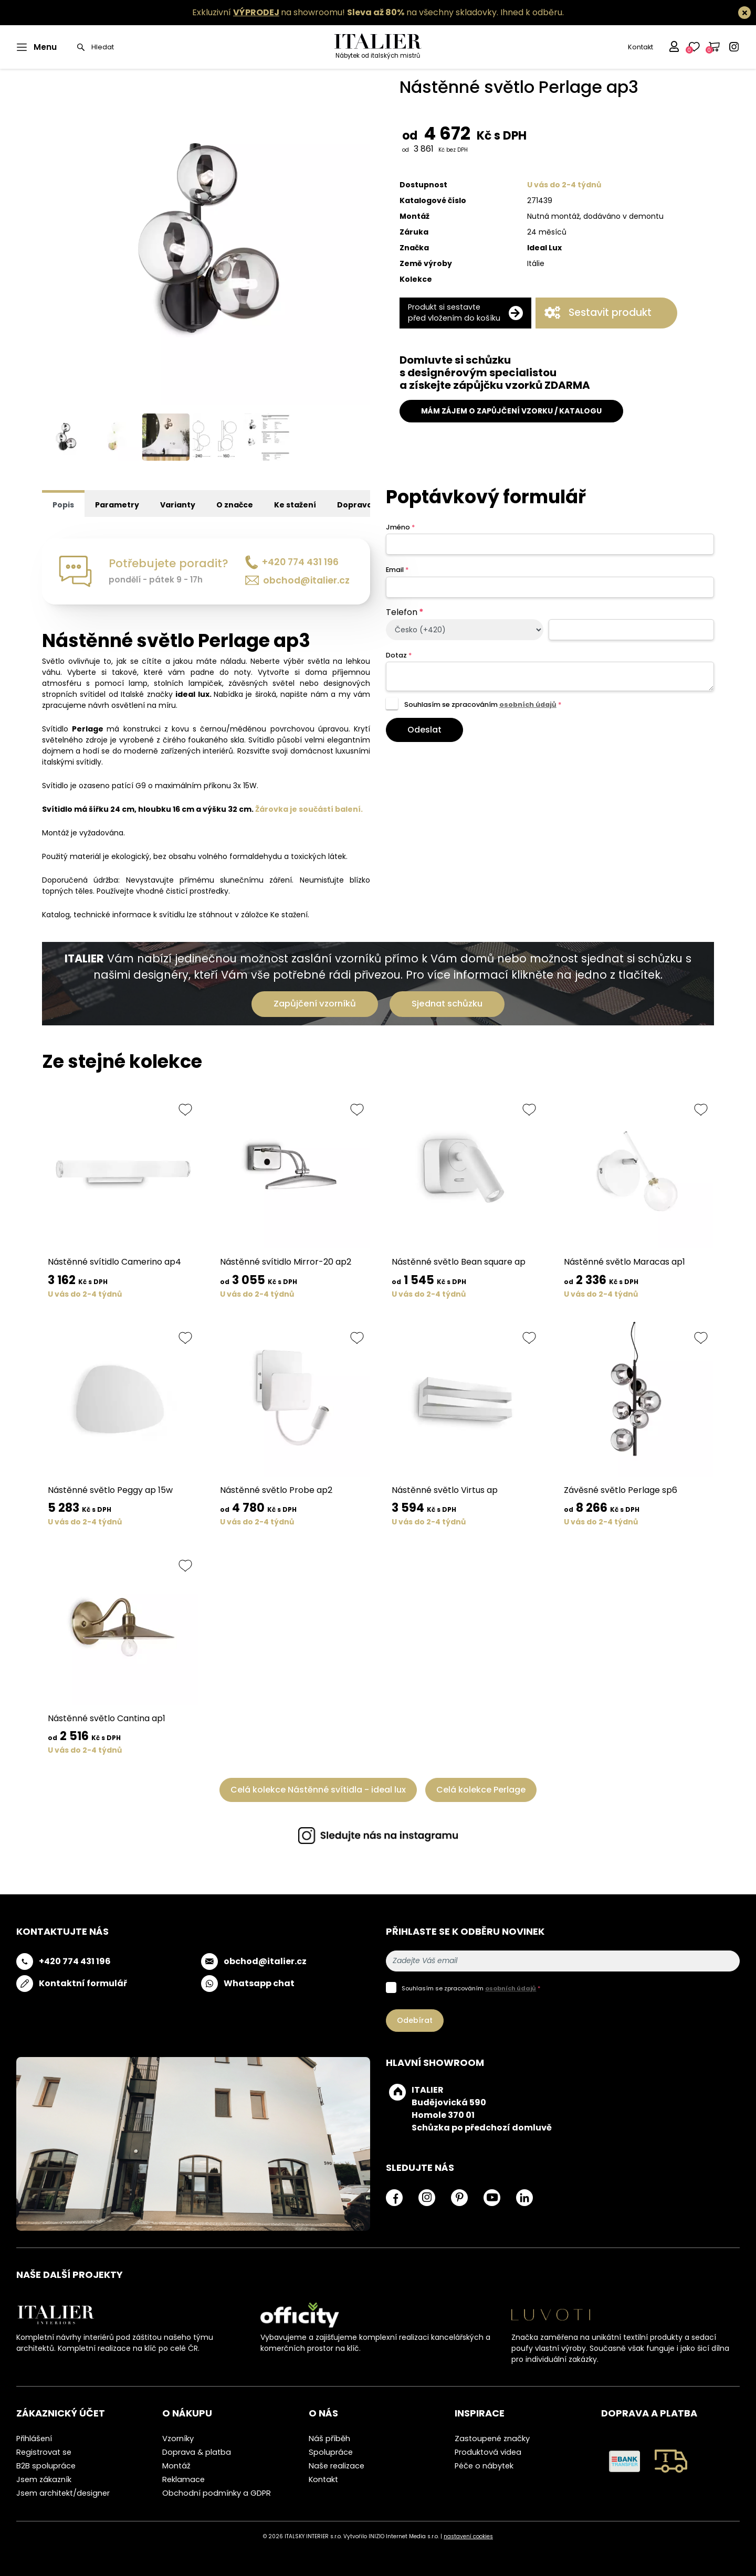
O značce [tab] (234, 505)
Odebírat (415, 2020)
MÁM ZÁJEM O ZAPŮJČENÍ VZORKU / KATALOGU (511, 411)
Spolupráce (331, 2452)
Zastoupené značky (492, 2438)
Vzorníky (178, 2438)
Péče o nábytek (484, 2466)
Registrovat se (43, 2452)
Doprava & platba (196, 2452)
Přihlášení (34, 2438)
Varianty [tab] (177, 505)
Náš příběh (329, 2438)
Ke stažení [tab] (295, 505)
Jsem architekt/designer (63, 2493)
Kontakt (640, 47)
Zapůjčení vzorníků (315, 1004)
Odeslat (424, 730)
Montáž (176, 2466)
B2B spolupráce (46, 2466)
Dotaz (399, 655)
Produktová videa (488, 2452)
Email (397, 569)
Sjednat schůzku (447, 1004)
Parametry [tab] (117, 505)
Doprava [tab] (354, 505)
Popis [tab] (63, 505)
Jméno (400, 527)
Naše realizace (336, 2466)
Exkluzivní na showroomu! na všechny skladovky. (345, 12)
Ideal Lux (544, 247)
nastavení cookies (468, 2536)
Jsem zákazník (43, 2479)
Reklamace (183, 2479)
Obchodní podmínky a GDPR (216, 2493)
